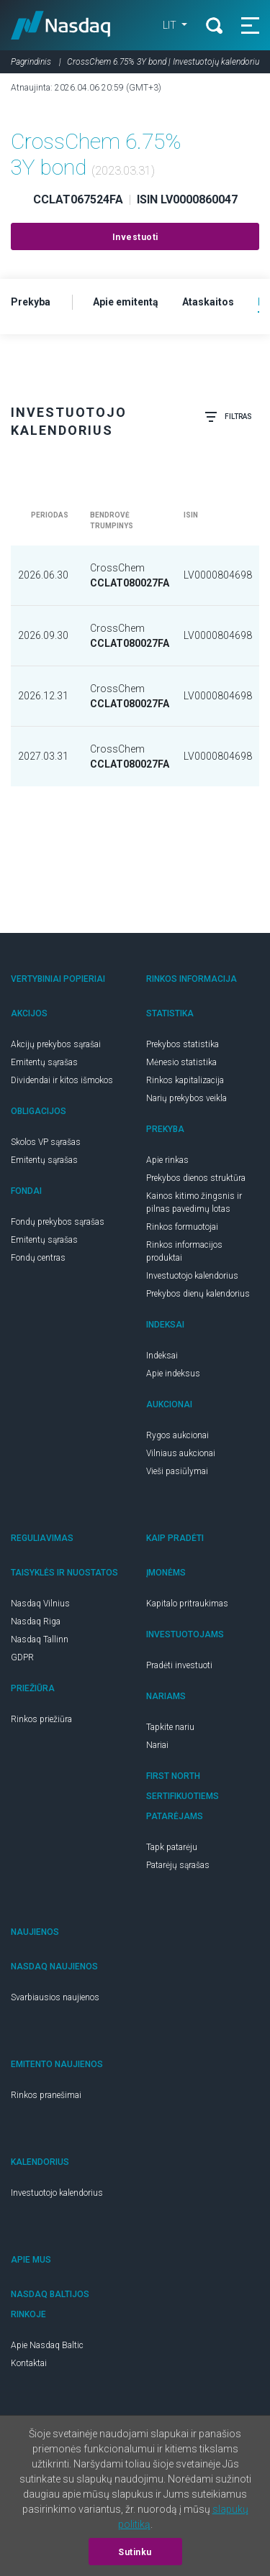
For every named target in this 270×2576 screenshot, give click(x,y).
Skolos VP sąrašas (46, 1142)
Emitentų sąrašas (44, 1062)
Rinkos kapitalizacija (185, 1080)
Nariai (157, 1745)
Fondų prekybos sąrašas (57, 1222)
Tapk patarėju (171, 1847)
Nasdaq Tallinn (39, 1639)
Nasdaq (61, 25)
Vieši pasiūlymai (177, 1471)
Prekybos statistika (182, 1044)
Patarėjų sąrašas (178, 1865)
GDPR (22, 1657)
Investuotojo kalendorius (192, 1276)
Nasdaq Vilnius (40, 1603)
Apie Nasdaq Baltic (47, 2345)
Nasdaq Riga (35, 1621)
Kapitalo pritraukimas (187, 1603)
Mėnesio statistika (181, 1062)
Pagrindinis (31, 62)
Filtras (228, 416)
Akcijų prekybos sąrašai (56, 1044)
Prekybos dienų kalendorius (198, 1294)
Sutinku (135, 2552)
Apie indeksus (173, 1373)
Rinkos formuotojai (182, 1227)
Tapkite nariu (170, 1727)
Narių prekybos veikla (186, 1098)
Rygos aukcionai (177, 1435)
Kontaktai (29, 2363)
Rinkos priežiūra (41, 1719)
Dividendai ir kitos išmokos (62, 1080)
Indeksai (162, 1356)
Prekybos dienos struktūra (196, 1178)
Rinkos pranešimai (46, 2095)
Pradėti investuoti (179, 1665)
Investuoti (135, 237)
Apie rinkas (167, 1160)
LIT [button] (171, 25)
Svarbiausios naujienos (55, 1997)
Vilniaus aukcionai (180, 1453)
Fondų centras (38, 1258)
